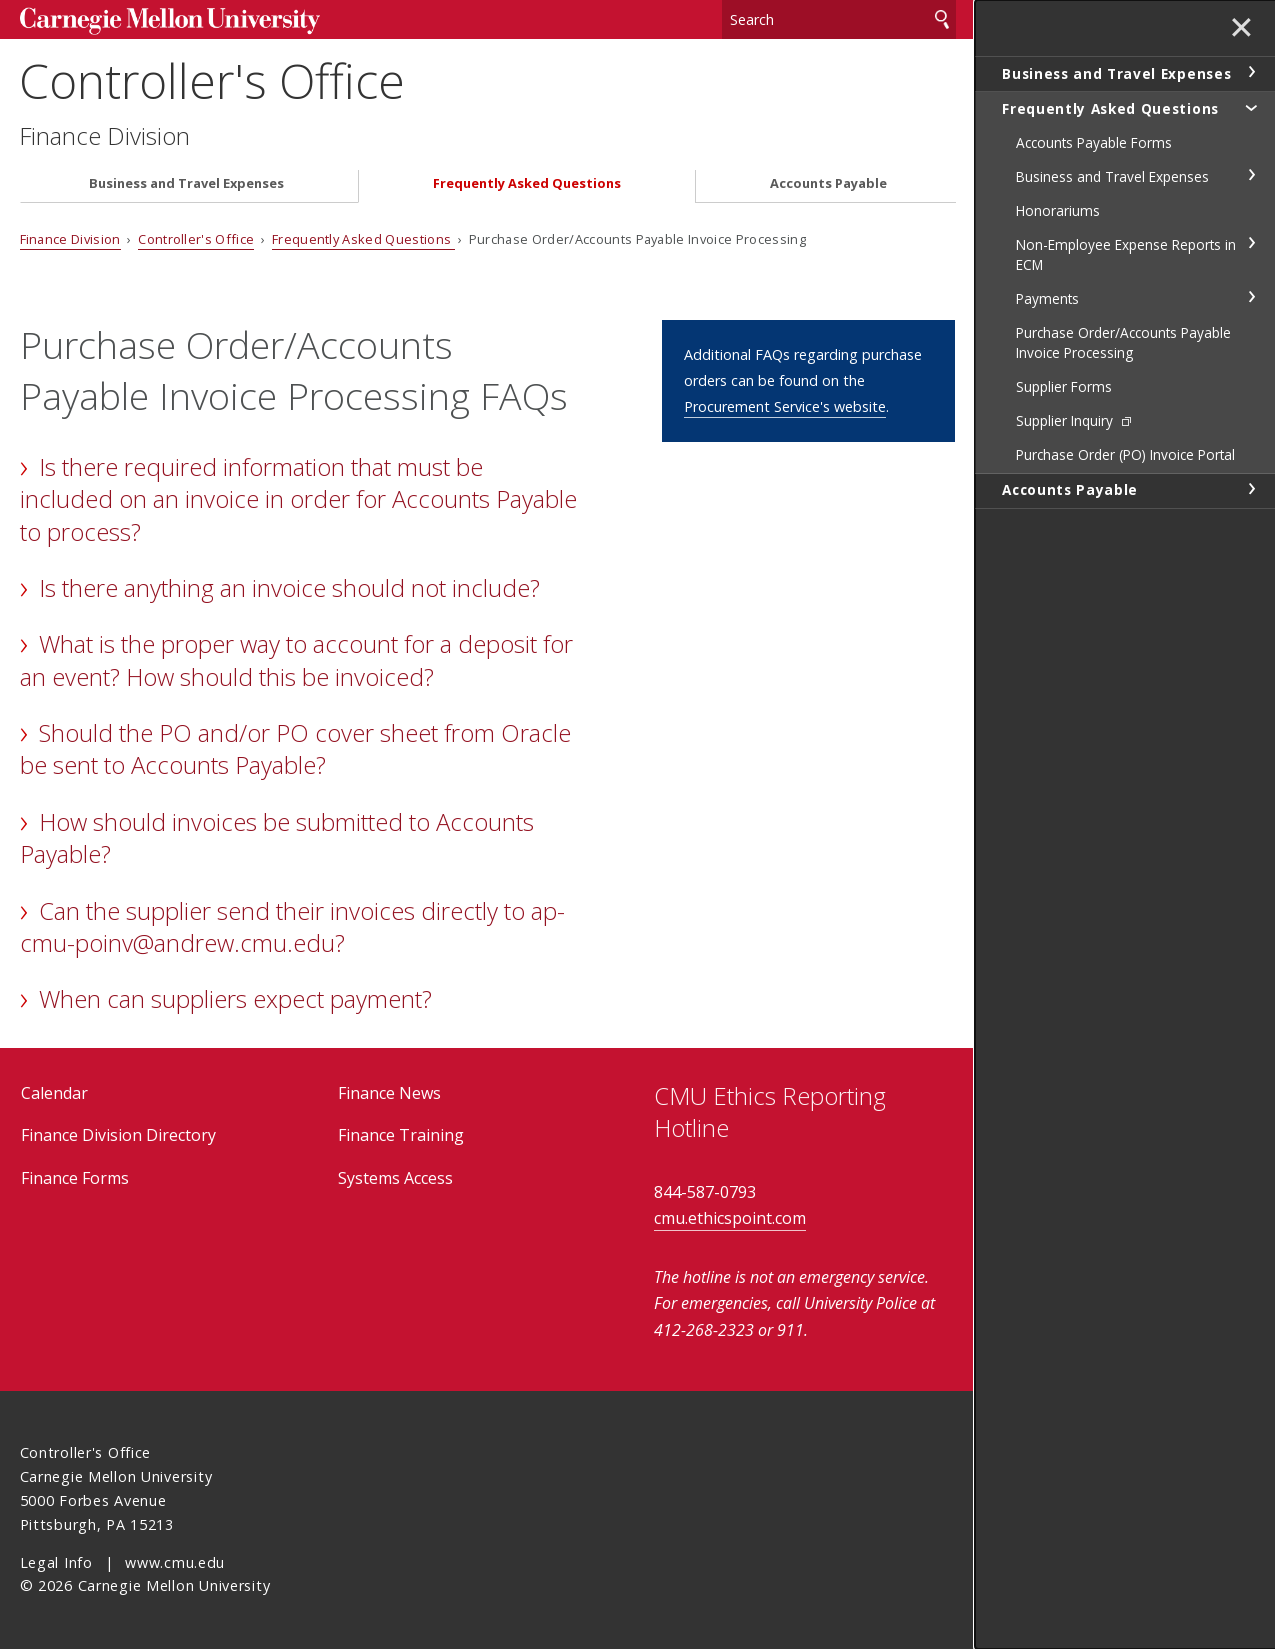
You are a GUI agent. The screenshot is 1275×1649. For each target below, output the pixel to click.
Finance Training (401, 1135)
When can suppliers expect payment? (235, 998)
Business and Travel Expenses (186, 183)
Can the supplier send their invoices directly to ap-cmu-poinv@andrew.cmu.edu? (292, 926)
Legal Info (56, 1562)
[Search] (839, 19)
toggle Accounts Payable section (1251, 489)
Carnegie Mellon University (170, 21)
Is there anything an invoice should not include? (289, 587)
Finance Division (105, 136)
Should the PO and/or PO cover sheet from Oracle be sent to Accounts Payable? (295, 748)
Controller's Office (213, 80)
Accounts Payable (828, 183)
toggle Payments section (1251, 297)
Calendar (54, 1093)
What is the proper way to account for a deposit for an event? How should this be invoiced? (296, 659)
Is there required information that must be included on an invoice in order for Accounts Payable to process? (298, 499)
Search (942, 19)
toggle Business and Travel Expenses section (1251, 72)
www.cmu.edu (175, 1562)
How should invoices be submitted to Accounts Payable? (277, 837)
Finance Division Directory (118, 1135)
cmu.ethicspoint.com (730, 1218)
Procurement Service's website (785, 406)
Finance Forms (75, 1178)
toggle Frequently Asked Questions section (1251, 107)
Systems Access (395, 1178)
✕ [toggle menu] (1241, 29)
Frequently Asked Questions (527, 183)
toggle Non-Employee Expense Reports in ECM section (1251, 243)
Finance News (389, 1093)
